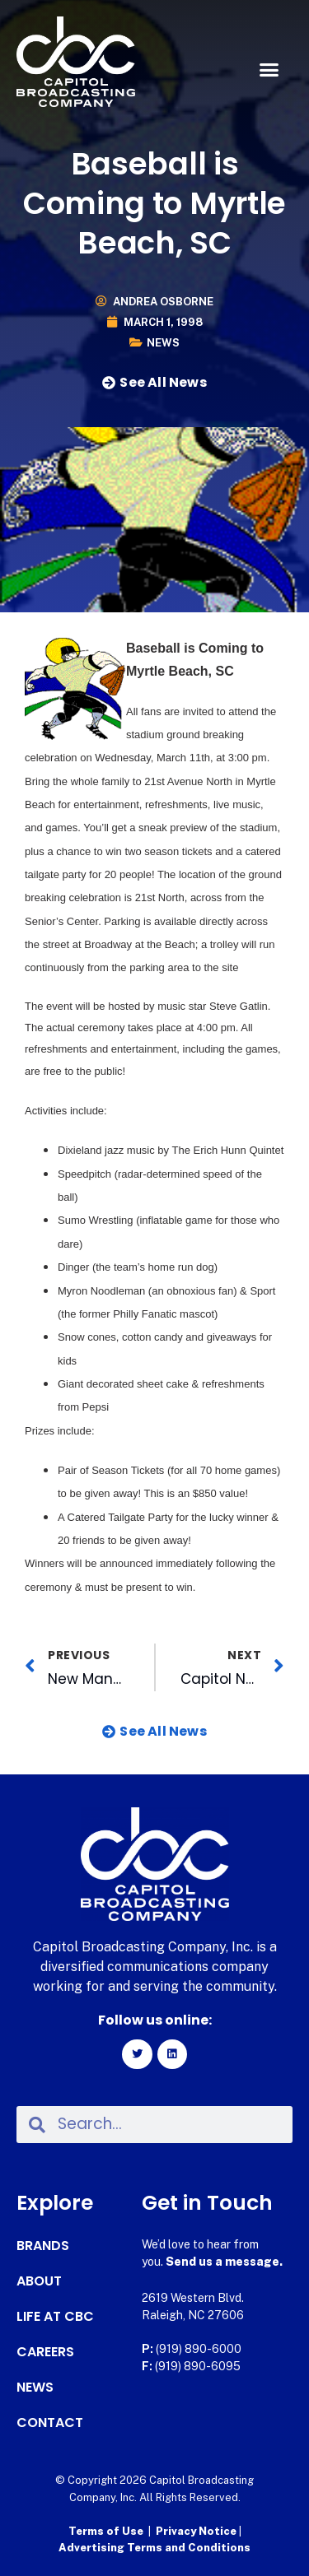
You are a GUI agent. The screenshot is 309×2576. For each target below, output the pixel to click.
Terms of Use (105, 2531)
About (39, 2281)
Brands (42, 2246)
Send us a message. (224, 2261)
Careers (45, 2352)
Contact (49, 2423)
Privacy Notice (197, 2531)
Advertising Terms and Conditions (154, 2547)
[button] (269, 70)
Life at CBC (55, 2317)
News (163, 343)
